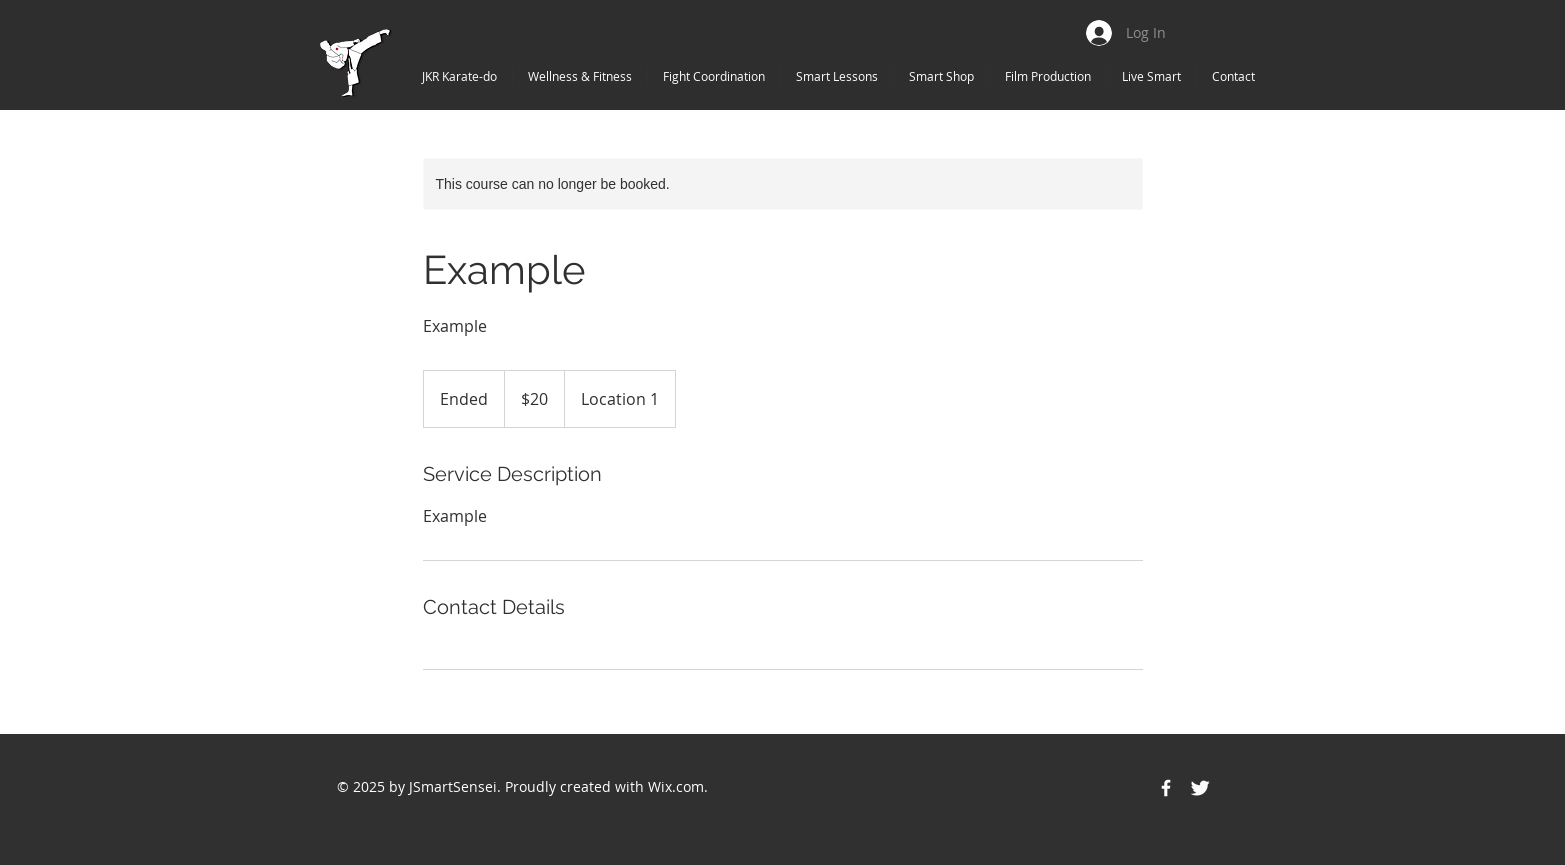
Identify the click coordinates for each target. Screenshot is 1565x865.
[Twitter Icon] (1200, 788)
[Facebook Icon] (1166, 788)
